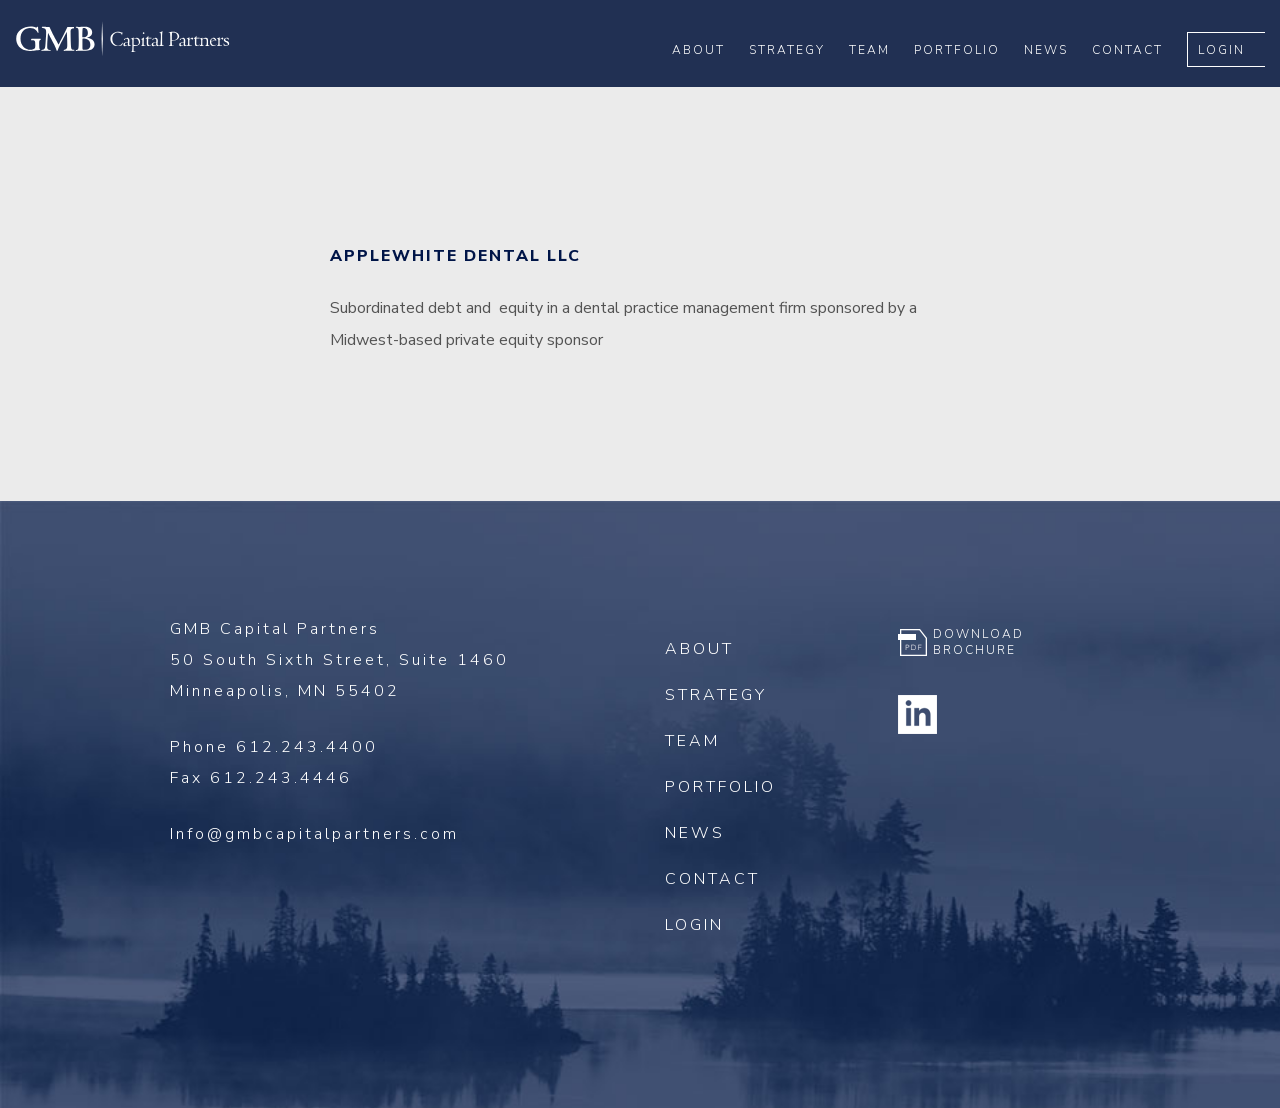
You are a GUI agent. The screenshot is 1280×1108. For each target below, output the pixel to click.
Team (884, 81)
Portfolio (972, 81)
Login (1236, 81)
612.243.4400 (307, 747)
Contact (1142, 81)
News (1061, 81)
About (713, 81)
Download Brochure (978, 642)
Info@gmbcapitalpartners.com (314, 834)
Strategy (802, 81)
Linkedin (918, 714)
